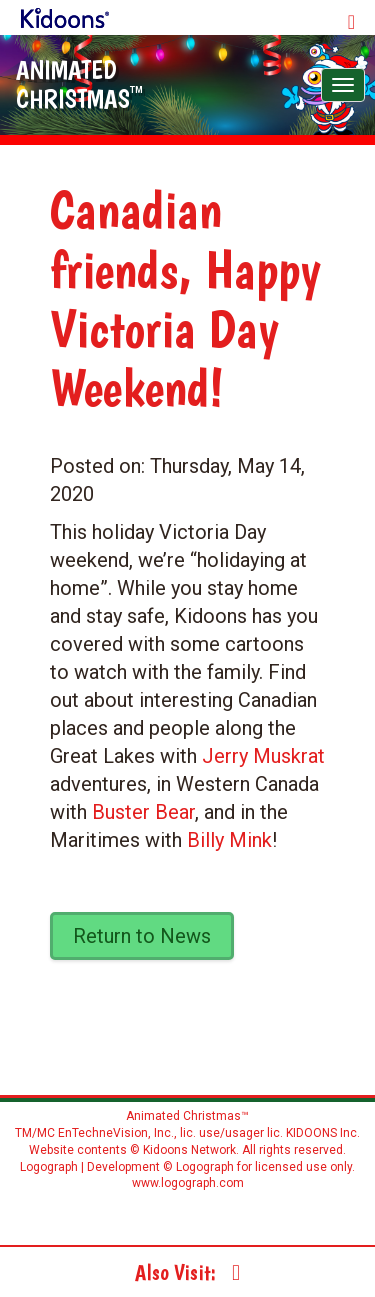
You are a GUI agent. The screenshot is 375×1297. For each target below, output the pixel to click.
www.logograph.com (188, 1183)
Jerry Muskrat (263, 756)
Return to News (142, 936)
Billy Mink (229, 840)
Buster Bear (143, 812)
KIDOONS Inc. (323, 1133)
